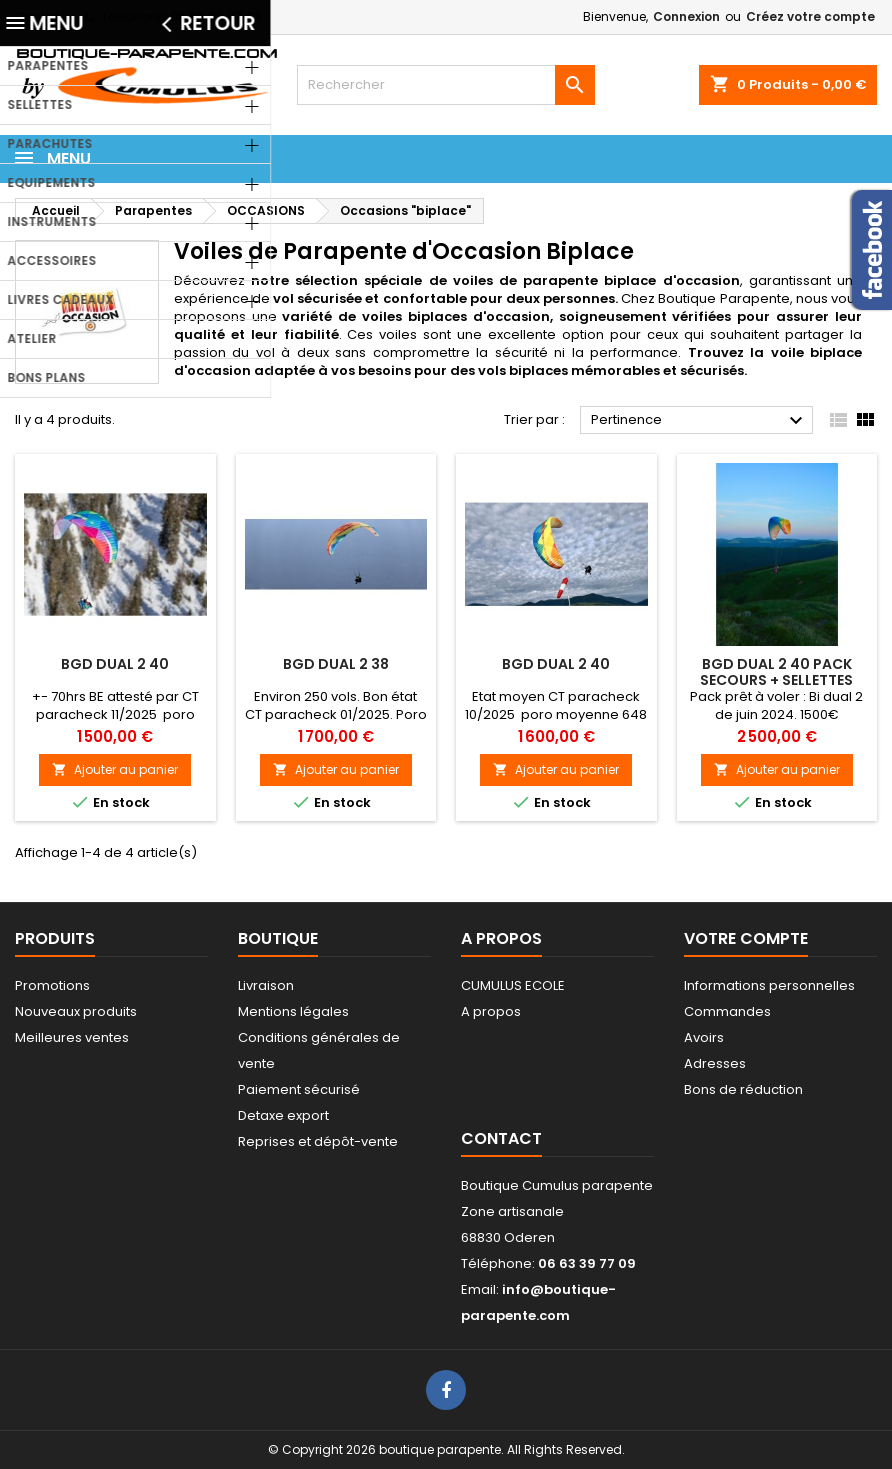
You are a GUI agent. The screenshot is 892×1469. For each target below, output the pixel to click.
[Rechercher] (445, 85)
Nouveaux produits (76, 1011)
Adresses (715, 1063)
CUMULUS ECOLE (513, 985)
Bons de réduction (743, 1089)
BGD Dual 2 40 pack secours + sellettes (776, 672)
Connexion (686, 16)
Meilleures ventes (72, 1037)
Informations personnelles (769, 985)
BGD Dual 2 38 (336, 664)
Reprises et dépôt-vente (318, 1141)
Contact (40, 16)
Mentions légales (293, 1011)
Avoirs (704, 1037)
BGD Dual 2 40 (115, 664)
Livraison (266, 985)
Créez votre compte (810, 16)
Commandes (727, 1011)
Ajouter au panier (115, 769)
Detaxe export (283, 1115)
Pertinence (699, 421)
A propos (491, 1011)
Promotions (52, 985)
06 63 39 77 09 (216, 16)
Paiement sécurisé (299, 1089)
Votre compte (746, 938)
